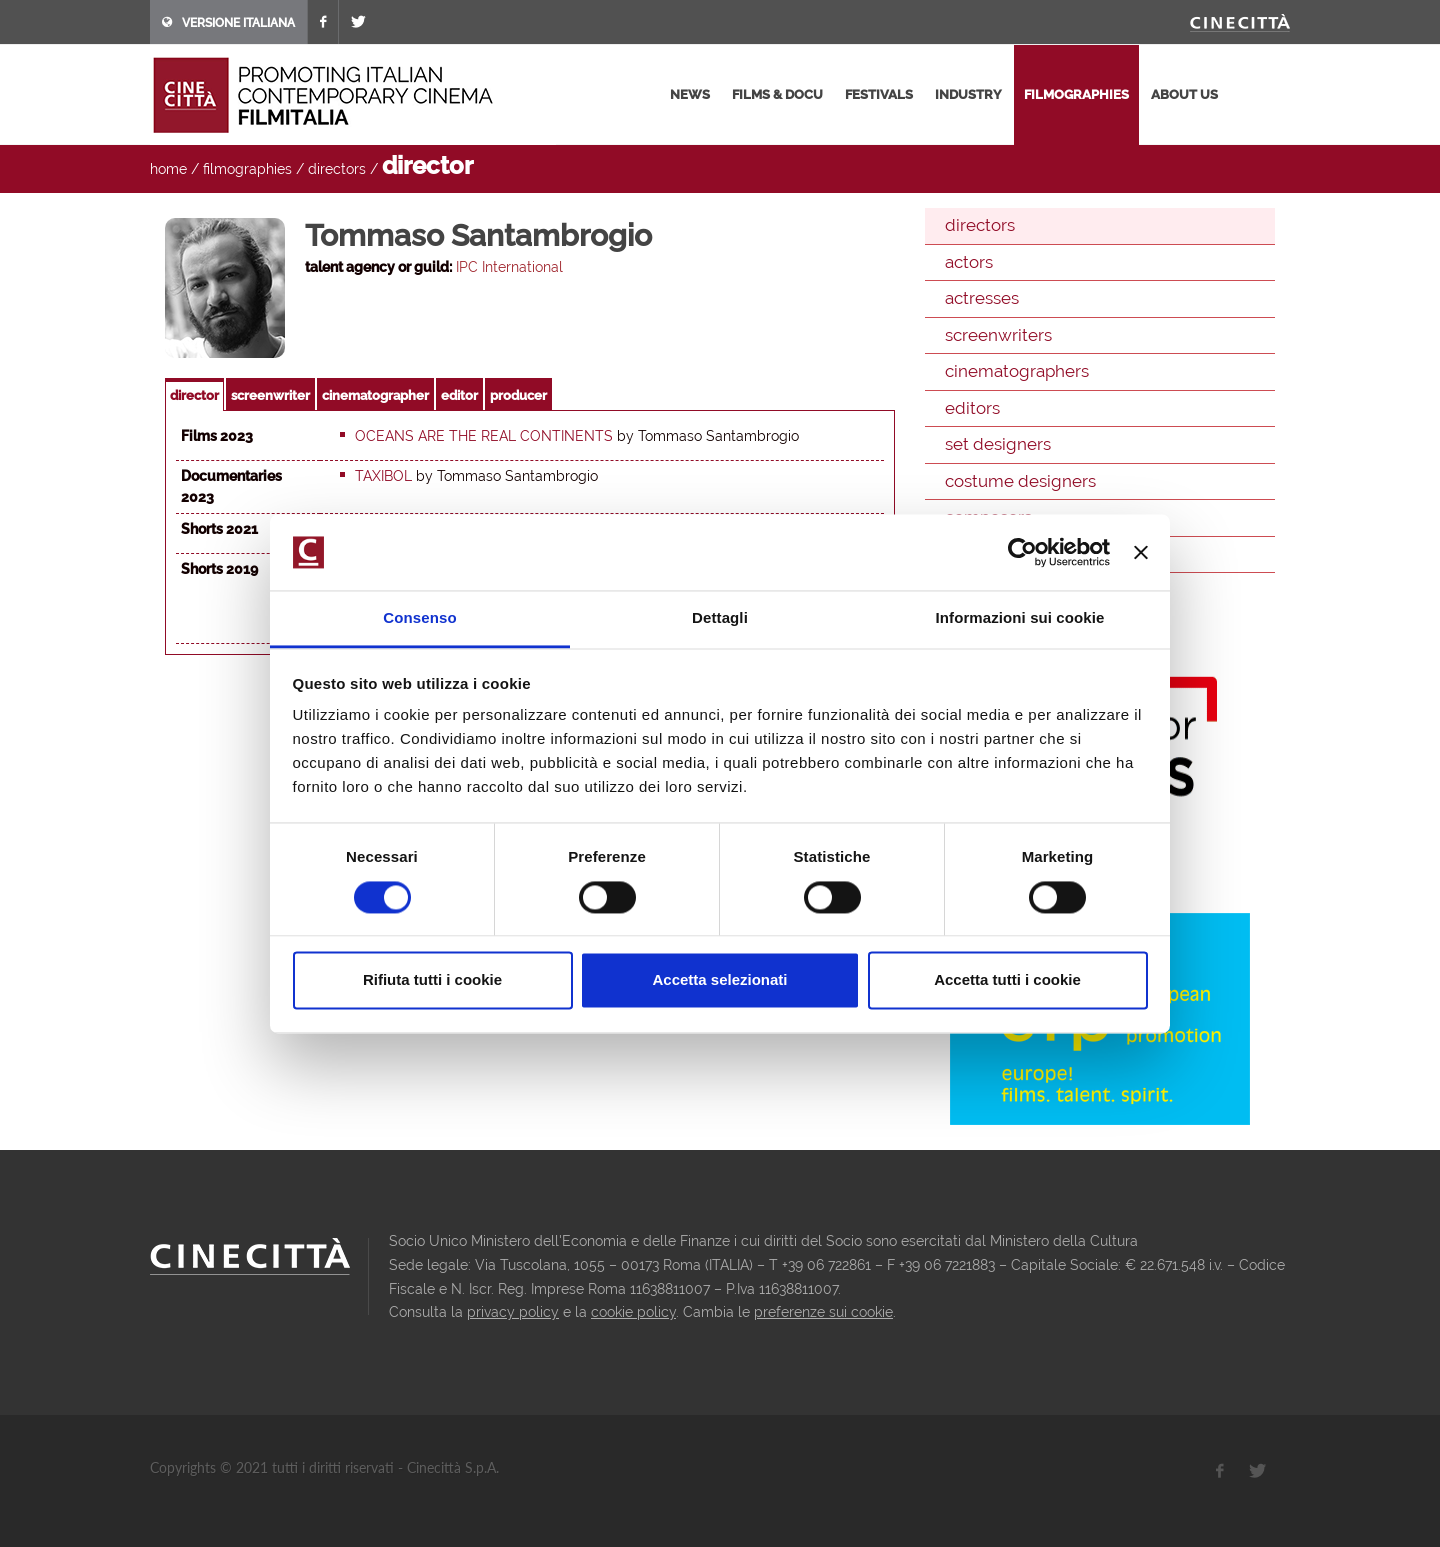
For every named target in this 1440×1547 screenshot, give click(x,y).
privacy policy (513, 1312)
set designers (998, 444)
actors (969, 262)
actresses (982, 298)
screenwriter (270, 395)
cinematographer (375, 395)
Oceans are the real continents (484, 436)
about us (1184, 94)
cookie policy (633, 1312)
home (168, 169)
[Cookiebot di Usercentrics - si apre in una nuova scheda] (1022, 552)
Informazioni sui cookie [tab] (1020, 618)
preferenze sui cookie (823, 1312)
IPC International (509, 267)
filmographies (1076, 94)
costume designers (1020, 481)
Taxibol (383, 476)
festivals (879, 94)
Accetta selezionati (719, 980)
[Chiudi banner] (1141, 552)
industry (968, 94)
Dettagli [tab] (720, 618)
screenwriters (998, 335)
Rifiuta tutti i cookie (432, 980)
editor (459, 395)
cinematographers (1017, 371)
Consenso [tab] (419, 618)
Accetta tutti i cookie (1007, 980)
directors (337, 169)
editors (972, 408)
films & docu (777, 94)
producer (518, 395)
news (690, 94)
